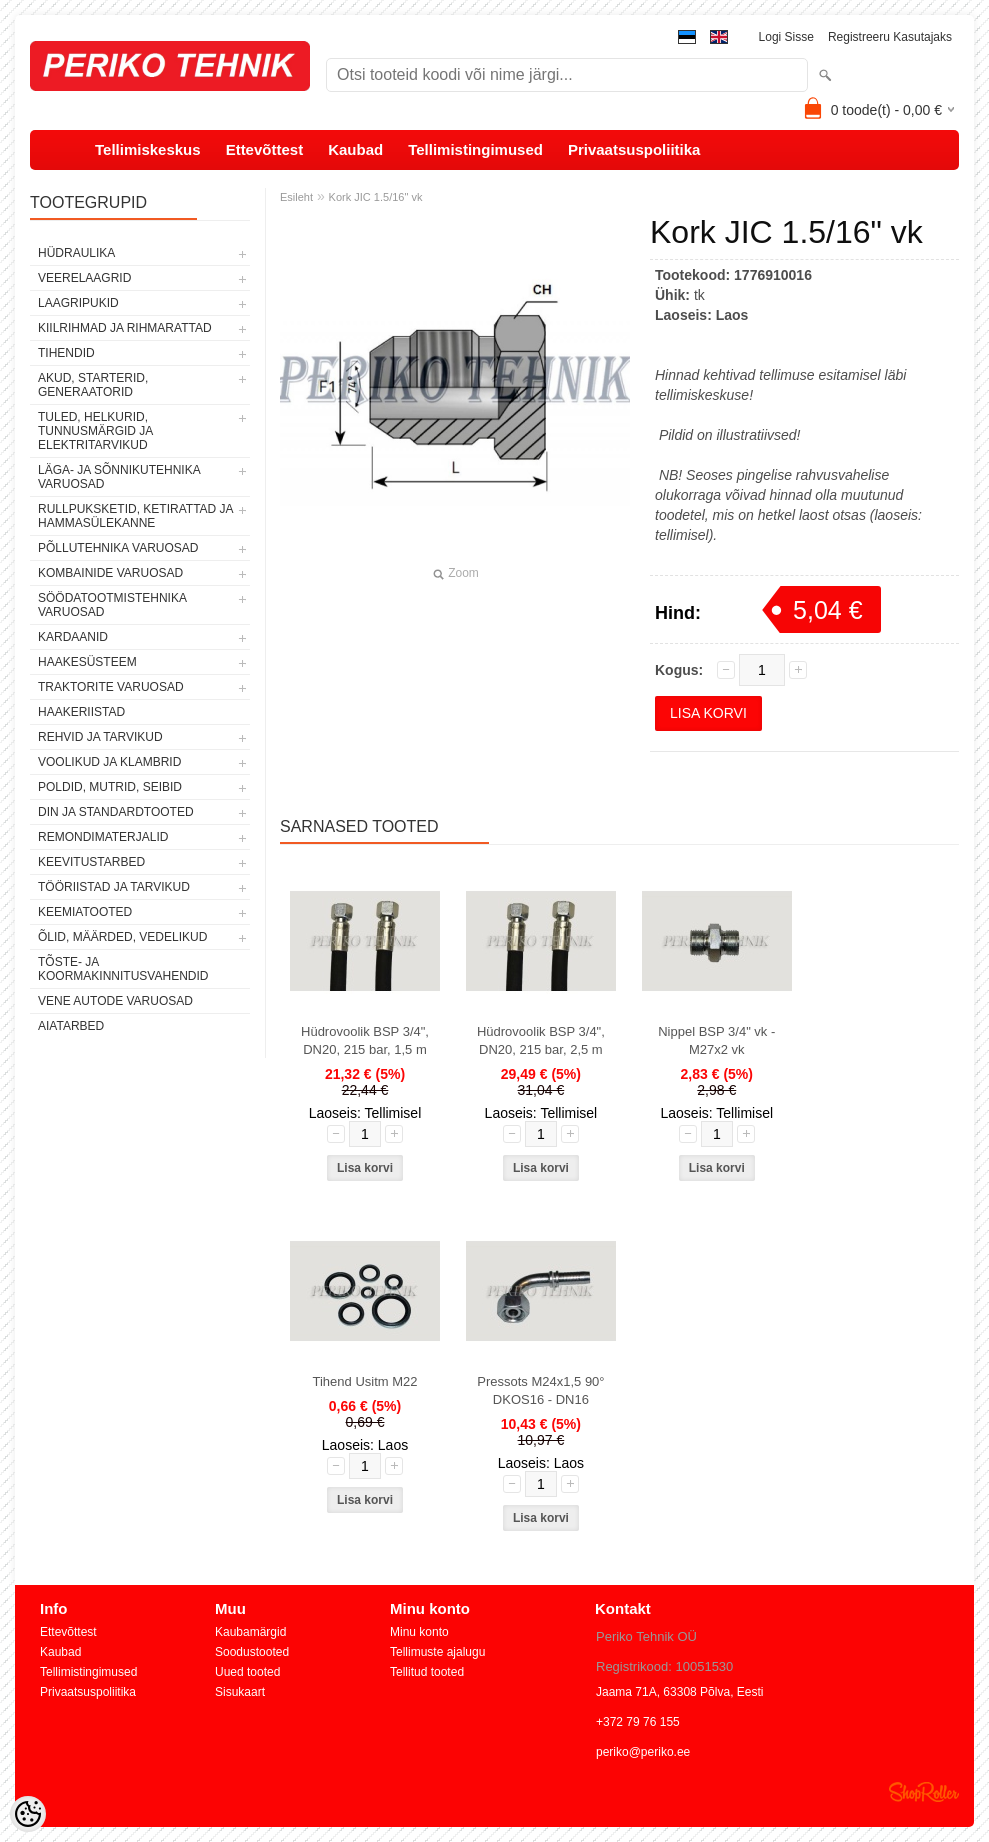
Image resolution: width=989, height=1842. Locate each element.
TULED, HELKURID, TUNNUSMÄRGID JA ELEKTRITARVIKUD (95, 431)
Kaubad (355, 149)
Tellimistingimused (475, 149)
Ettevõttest (265, 149)
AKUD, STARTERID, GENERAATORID (93, 385)
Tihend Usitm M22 (365, 1381)
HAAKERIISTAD (81, 712)
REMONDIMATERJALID (103, 837)
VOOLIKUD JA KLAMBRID (109, 762)
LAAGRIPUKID (78, 303)
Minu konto (419, 1632)
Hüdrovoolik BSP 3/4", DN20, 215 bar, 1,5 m (365, 1040)
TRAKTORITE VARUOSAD (111, 687)
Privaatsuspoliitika (634, 149)
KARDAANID (73, 637)
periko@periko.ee (643, 1752)
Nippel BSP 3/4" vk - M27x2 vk (716, 1040)
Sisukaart (240, 1692)
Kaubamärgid (250, 1632)
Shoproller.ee (924, 1792)
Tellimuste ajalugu (437, 1652)
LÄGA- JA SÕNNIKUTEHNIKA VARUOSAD (119, 477)
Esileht (296, 197)
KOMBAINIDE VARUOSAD (110, 573)
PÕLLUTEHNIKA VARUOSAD (118, 548)
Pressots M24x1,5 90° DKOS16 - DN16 (540, 1390)
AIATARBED (71, 1026)
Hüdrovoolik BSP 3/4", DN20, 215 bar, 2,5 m (541, 1040)
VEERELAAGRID (84, 278)
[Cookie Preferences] (28, 1814)
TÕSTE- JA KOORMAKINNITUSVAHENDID (123, 969)
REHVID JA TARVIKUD (100, 737)
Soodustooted (252, 1652)
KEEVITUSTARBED (91, 862)
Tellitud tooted (427, 1672)
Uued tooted (247, 1672)
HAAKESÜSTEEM (87, 662)
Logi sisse (786, 37)
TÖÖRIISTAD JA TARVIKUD (114, 887)
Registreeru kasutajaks (890, 37)
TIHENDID (66, 353)
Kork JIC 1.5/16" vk (376, 197)
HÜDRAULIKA (76, 253)
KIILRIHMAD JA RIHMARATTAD (125, 328)
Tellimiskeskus (148, 149)
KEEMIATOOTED (85, 912)
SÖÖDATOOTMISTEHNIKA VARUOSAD (112, 605)
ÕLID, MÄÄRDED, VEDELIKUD (122, 937)
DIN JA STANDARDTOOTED (116, 812)
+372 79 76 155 (638, 1722)
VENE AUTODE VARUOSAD (115, 1001)
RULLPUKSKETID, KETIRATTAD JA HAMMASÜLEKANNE (135, 516)
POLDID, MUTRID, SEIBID (110, 787)
